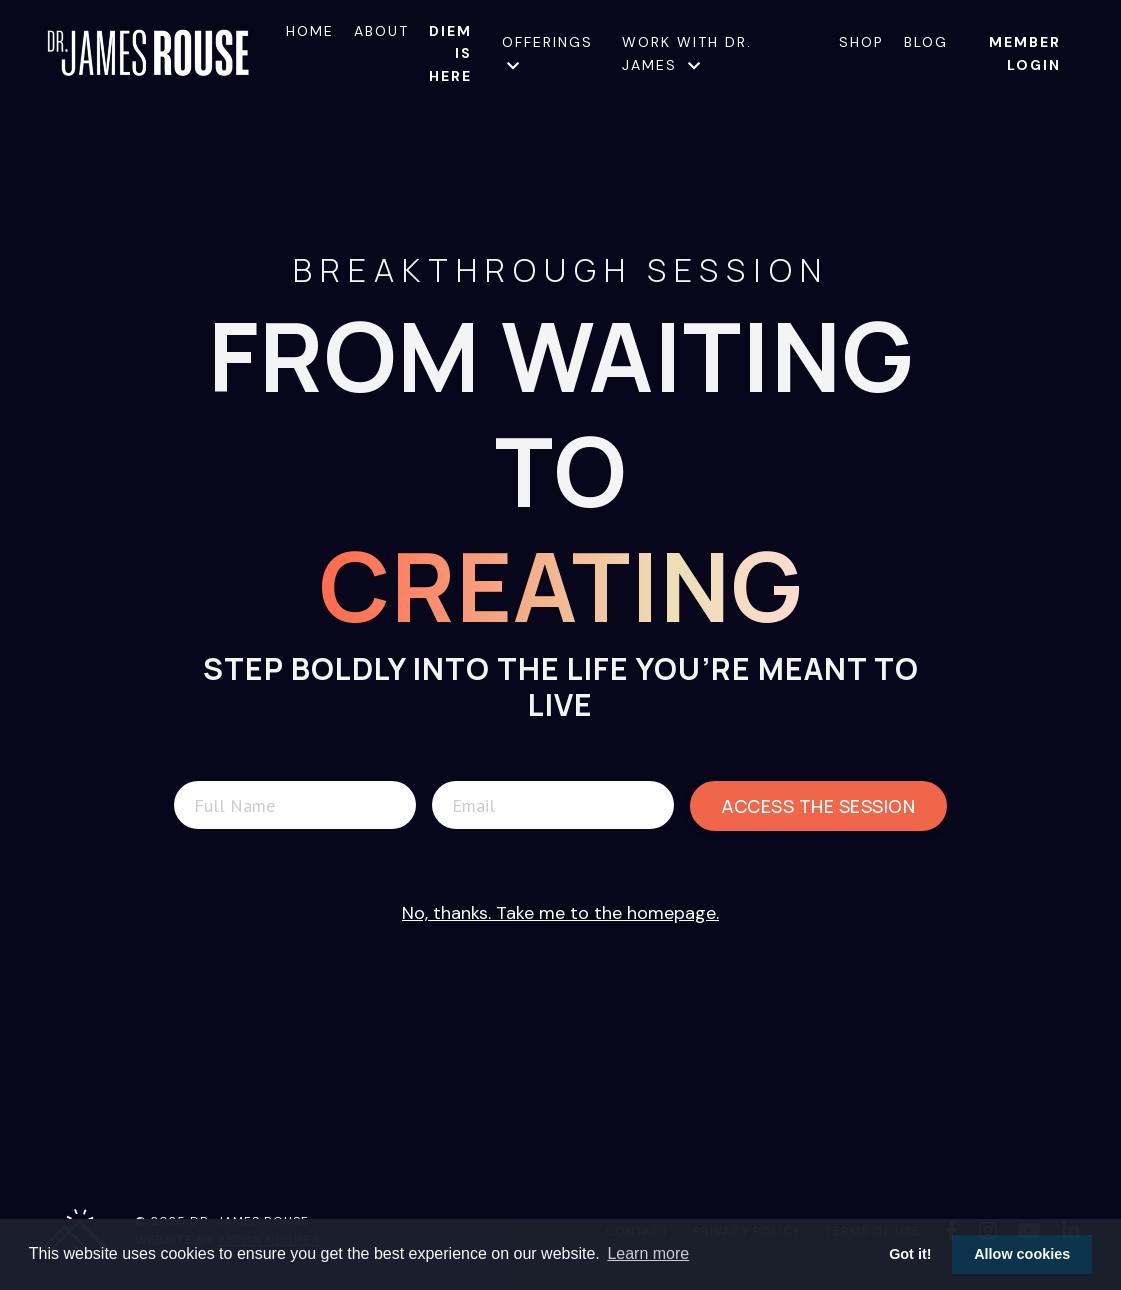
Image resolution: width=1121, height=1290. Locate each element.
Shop (861, 42)
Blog (926, 42)
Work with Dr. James (687, 53)
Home (310, 31)
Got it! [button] (910, 1254)
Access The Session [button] (818, 806)
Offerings (547, 52)
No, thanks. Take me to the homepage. (560, 913)
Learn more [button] (648, 1253)
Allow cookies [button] (1022, 1254)
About (381, 31)
